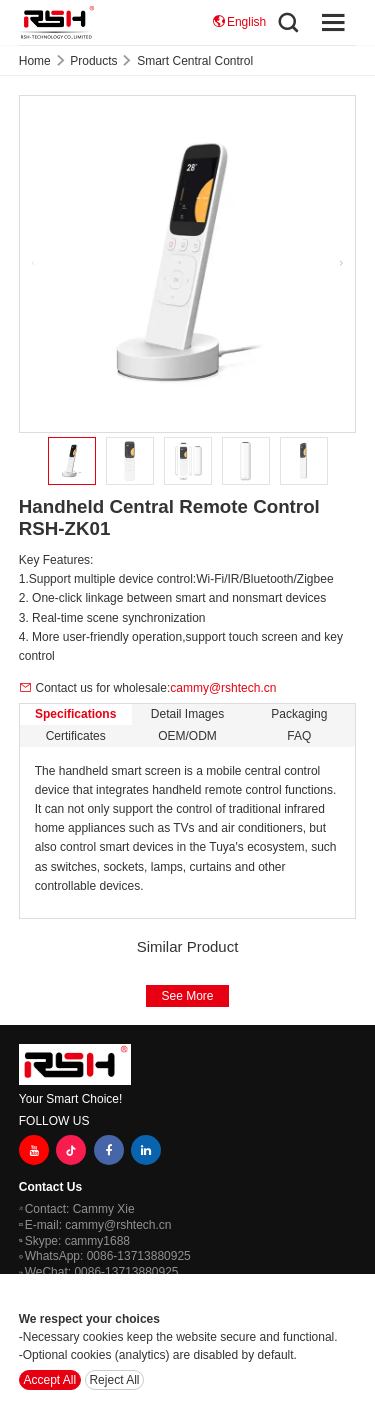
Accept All (50, 1380)
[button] (342, 264)
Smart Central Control (195, 61)
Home (35, 61)
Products (93, 61)
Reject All (114, 1380)
